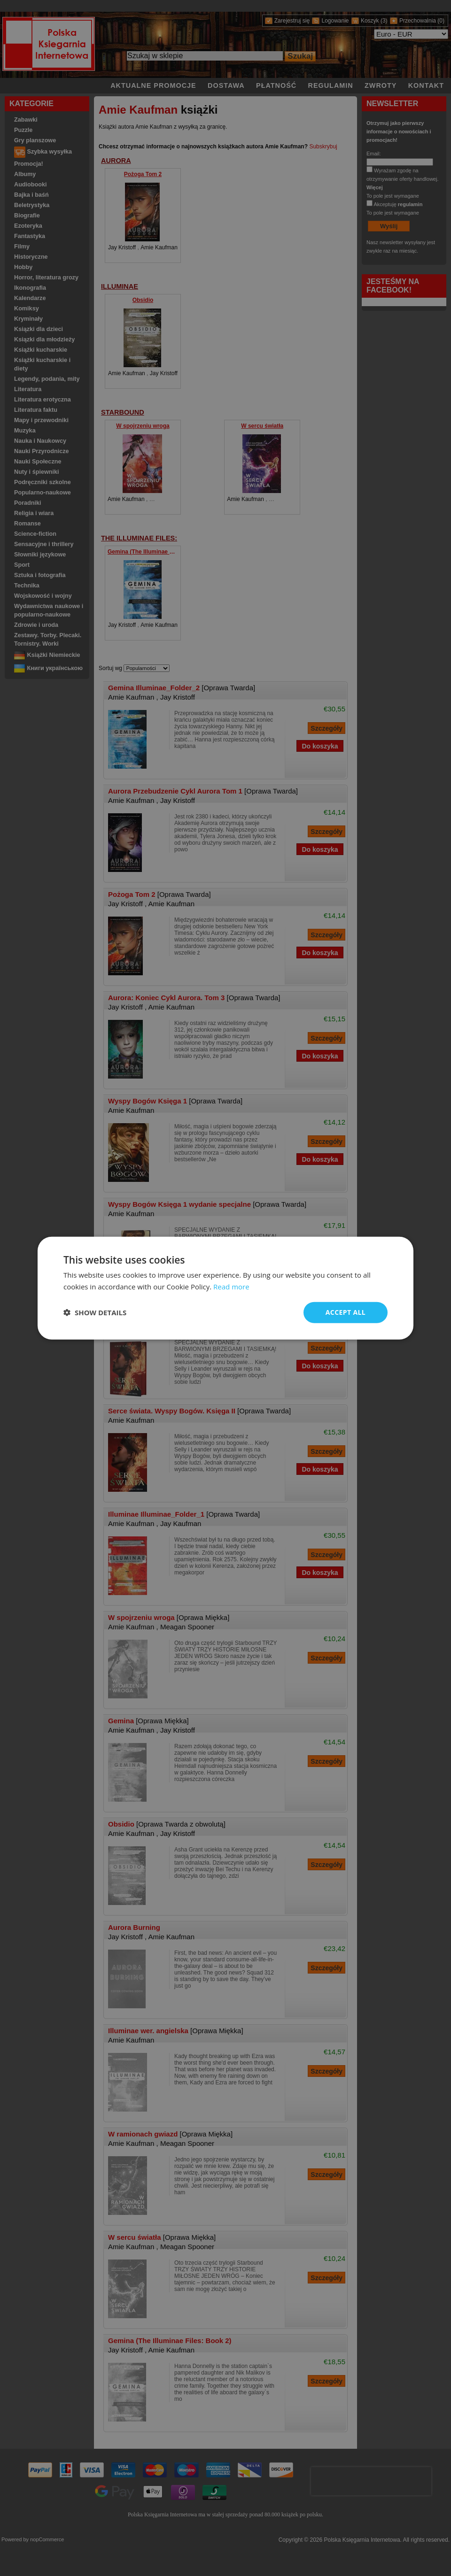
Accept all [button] (345, 1312)
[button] (94, 1312)
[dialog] (225, 1288)
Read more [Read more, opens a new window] (231, 1286)
